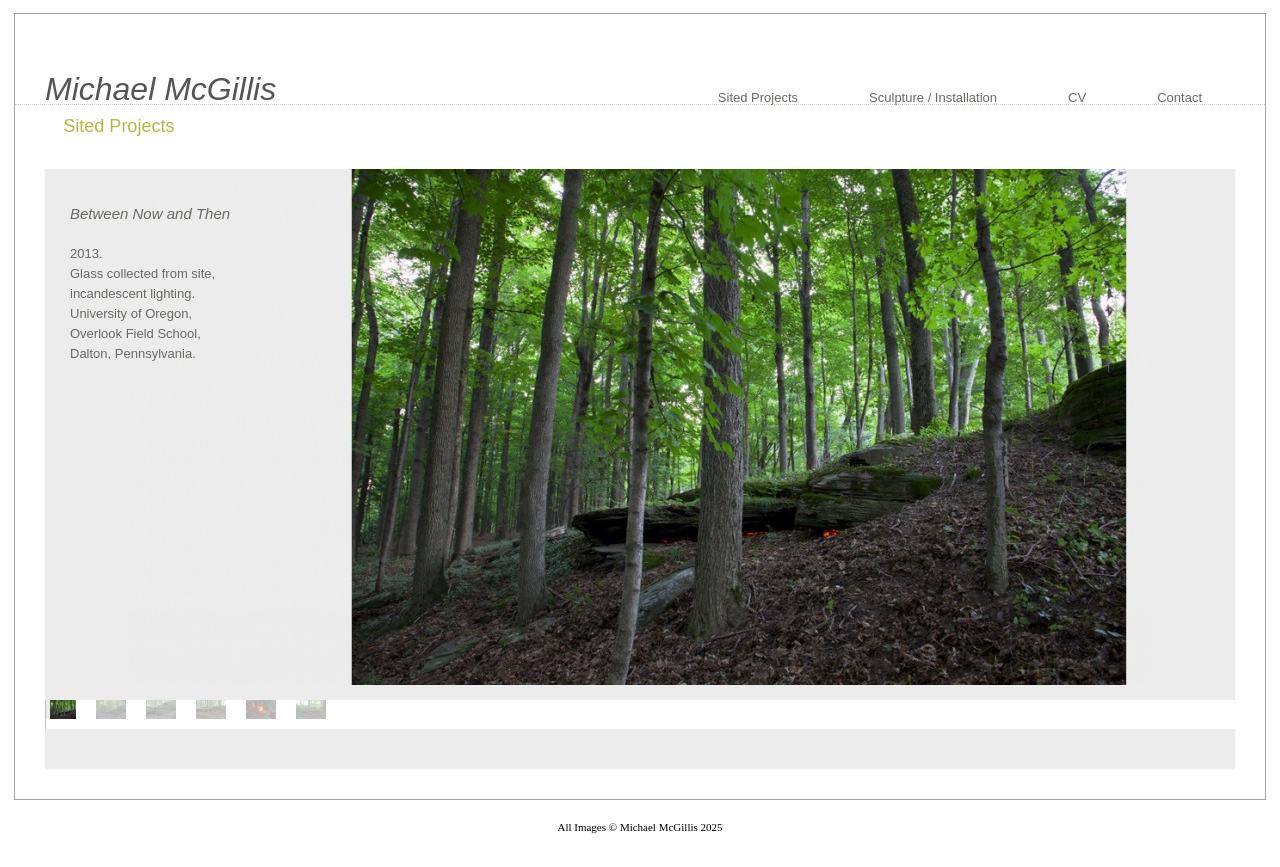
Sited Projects (758, 97)
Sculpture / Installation (933, 97)
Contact (1179, 97)
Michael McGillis (160, 89)
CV (1077, 97)
